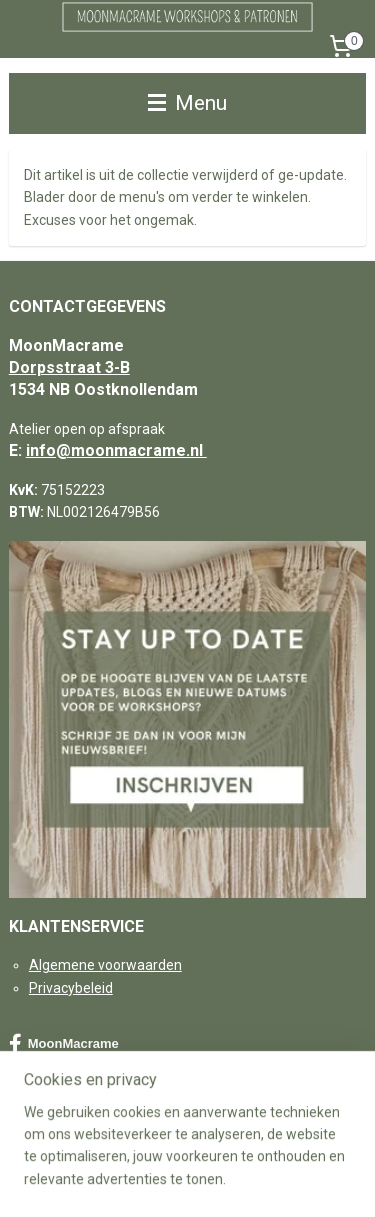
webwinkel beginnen (308, 1147)
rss (236, 1147)
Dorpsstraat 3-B (69, 367)
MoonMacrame (64, 1044)
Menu (187, 103)
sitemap (197, 1147)
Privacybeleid (71, 988)
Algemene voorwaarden (105, 965)
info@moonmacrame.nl (116, 450)
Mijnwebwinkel (223, 1180)
